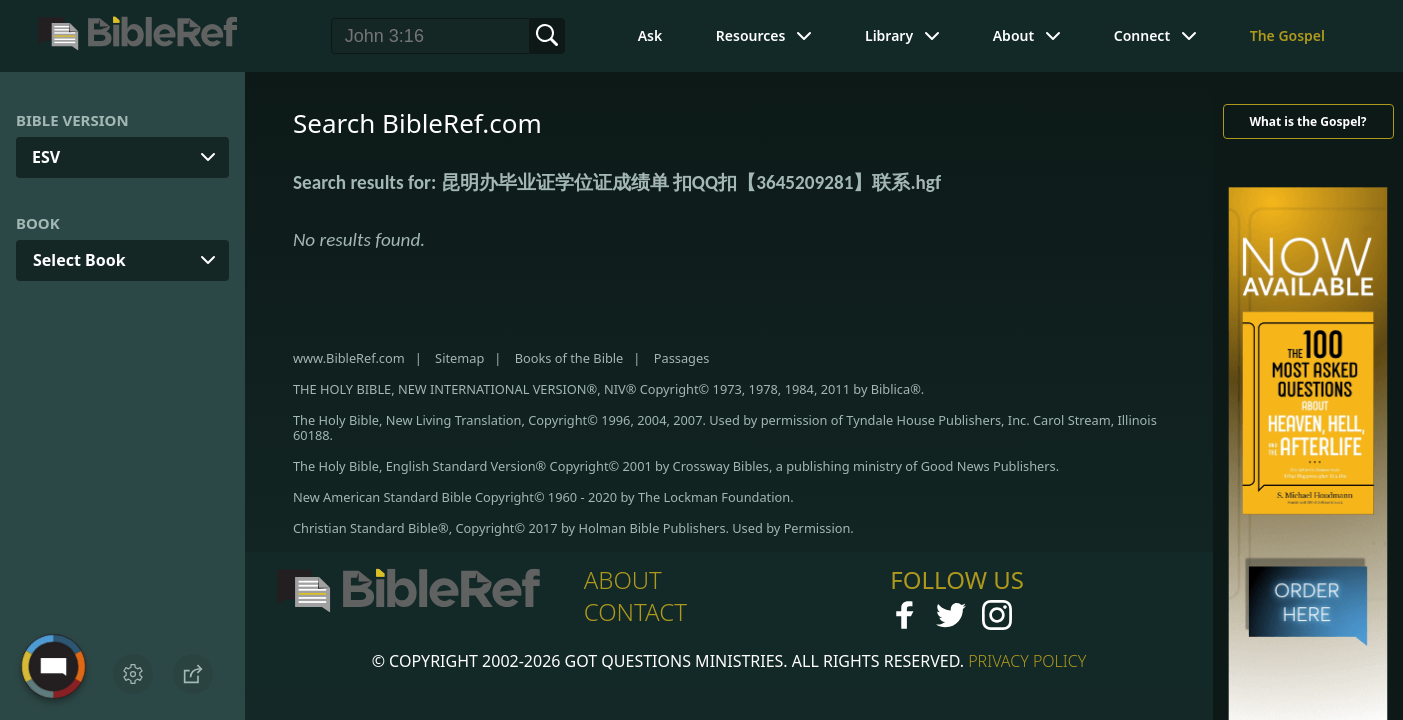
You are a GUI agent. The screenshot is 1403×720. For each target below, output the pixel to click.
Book (38, 223)
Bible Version (72, 120)
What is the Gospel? (1307, 121)
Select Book (79, 260)
